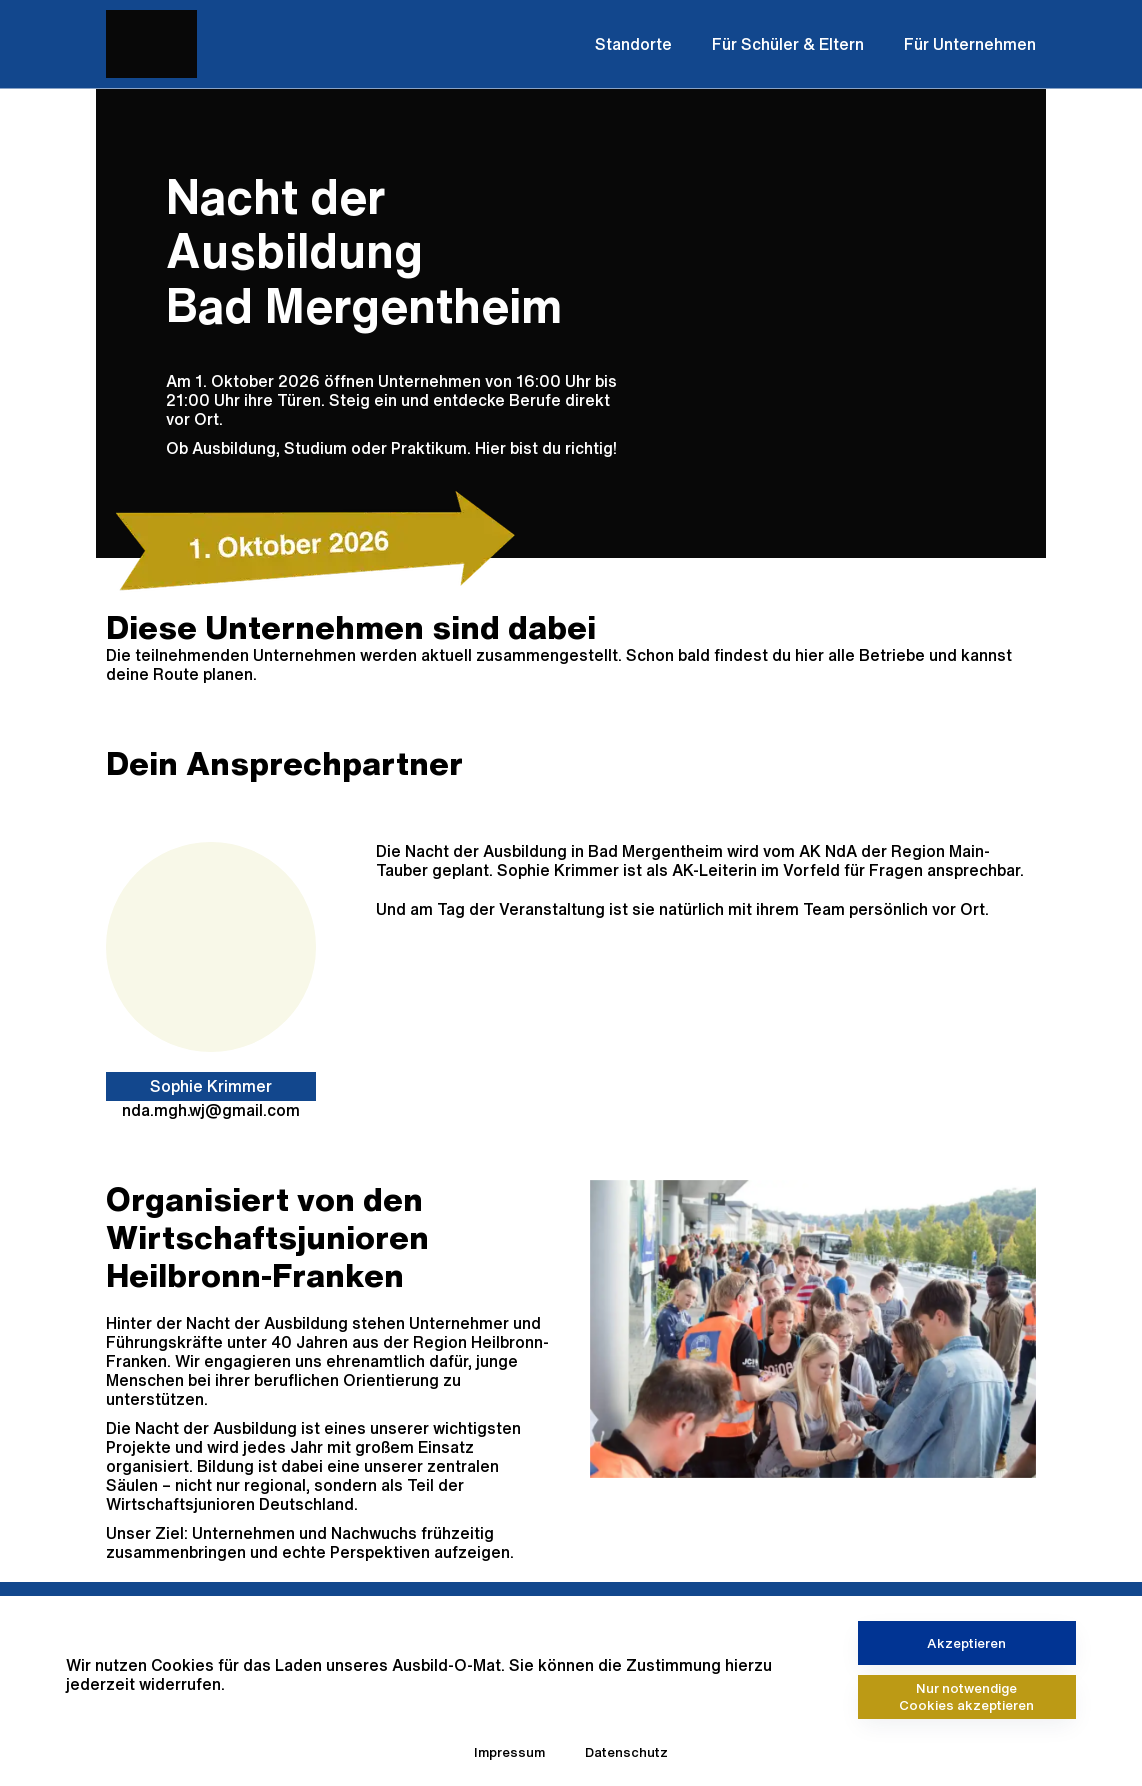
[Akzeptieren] (967, 1643)
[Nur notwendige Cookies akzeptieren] (967, 1697)
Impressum (509, 1752)
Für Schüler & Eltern (788, 44)
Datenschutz (626, 1752)
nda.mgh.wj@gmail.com (211, 1110)
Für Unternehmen (970, 44)
